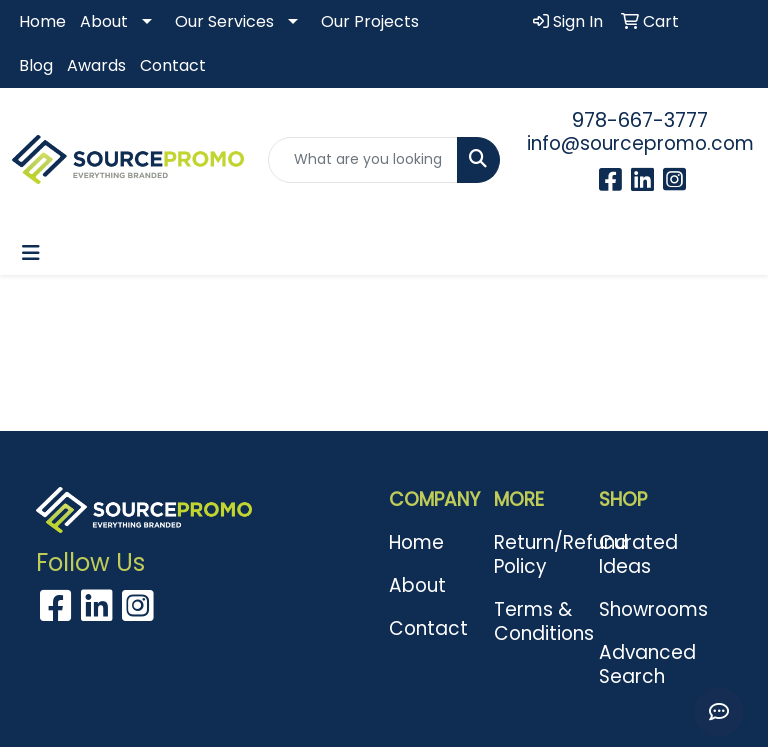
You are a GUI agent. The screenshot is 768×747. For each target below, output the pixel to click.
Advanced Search (639, 664)
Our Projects (370, 21)
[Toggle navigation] (31, 253)
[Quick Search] (363, 160)
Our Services (224, 21)
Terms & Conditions (534, 621)
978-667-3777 (640, 120)
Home (42, 21)
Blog (36, 65)
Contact (173, 65)
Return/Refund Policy (534, 554)
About (104, 21)
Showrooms (639, 609)
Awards (96, 65)
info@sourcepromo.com (640, 143)
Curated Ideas (638, 554)
